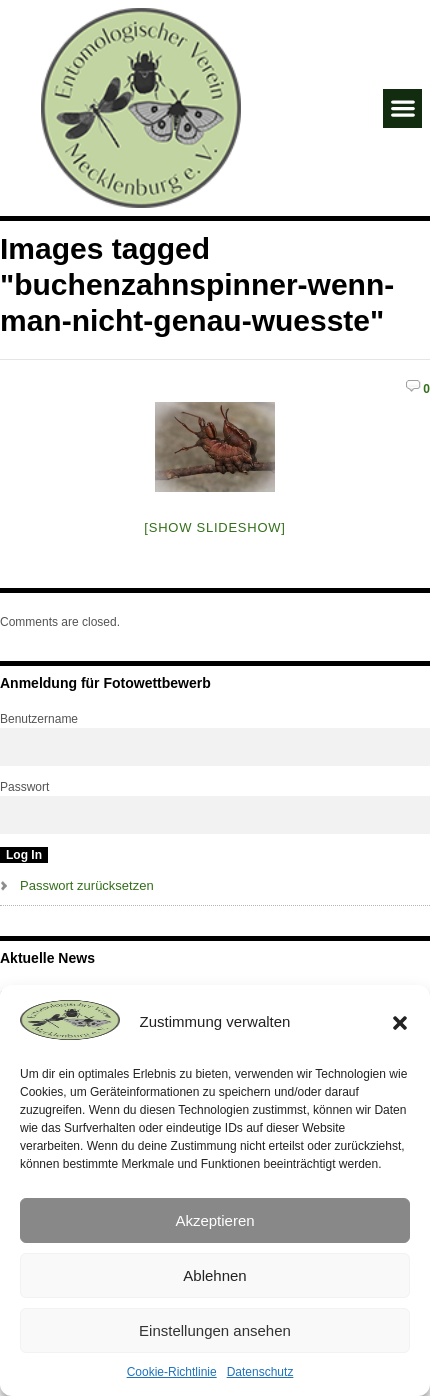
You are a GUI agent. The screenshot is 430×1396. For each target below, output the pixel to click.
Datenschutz (260, 1372)
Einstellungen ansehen (215, 1330)
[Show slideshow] (214, 527)
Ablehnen (214, 1275)
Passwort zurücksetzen (87, 885)
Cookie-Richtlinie (172, 1372)
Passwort (24, 787)
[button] (400, 1023)
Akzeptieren (214, 1220)
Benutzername (39, 719)
